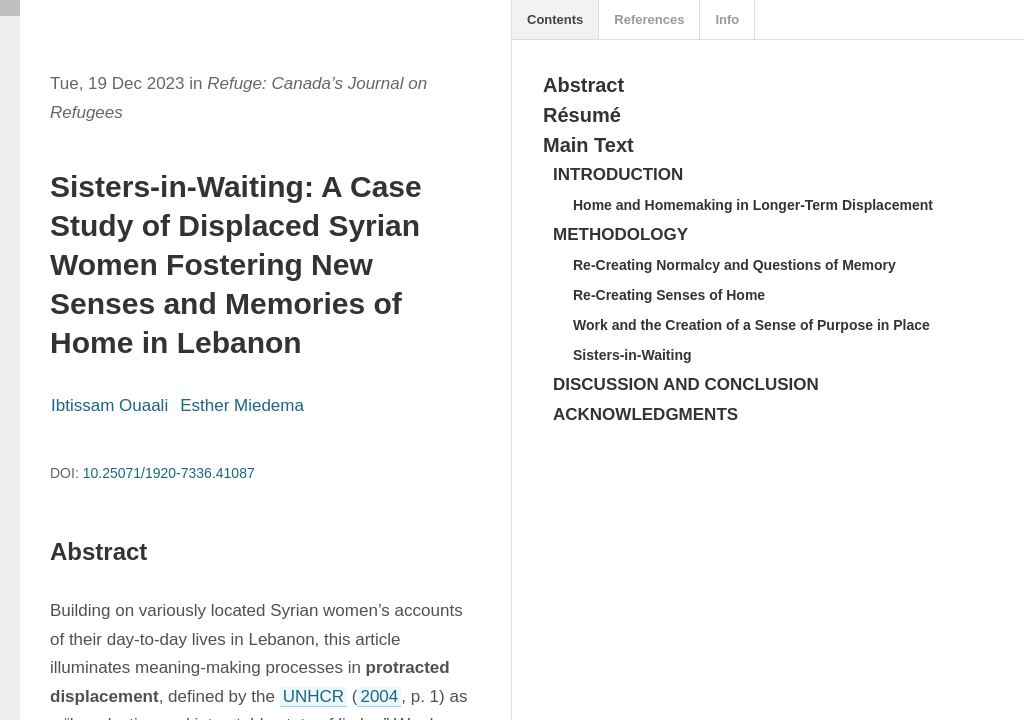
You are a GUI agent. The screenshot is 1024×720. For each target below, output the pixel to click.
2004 (379, 696)
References (649, 19)
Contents (555, 19)
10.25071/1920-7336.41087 (169, 473)
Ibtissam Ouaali (109, 405)
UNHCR (313, 696)
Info (727, 19)
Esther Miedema (242, 405)
